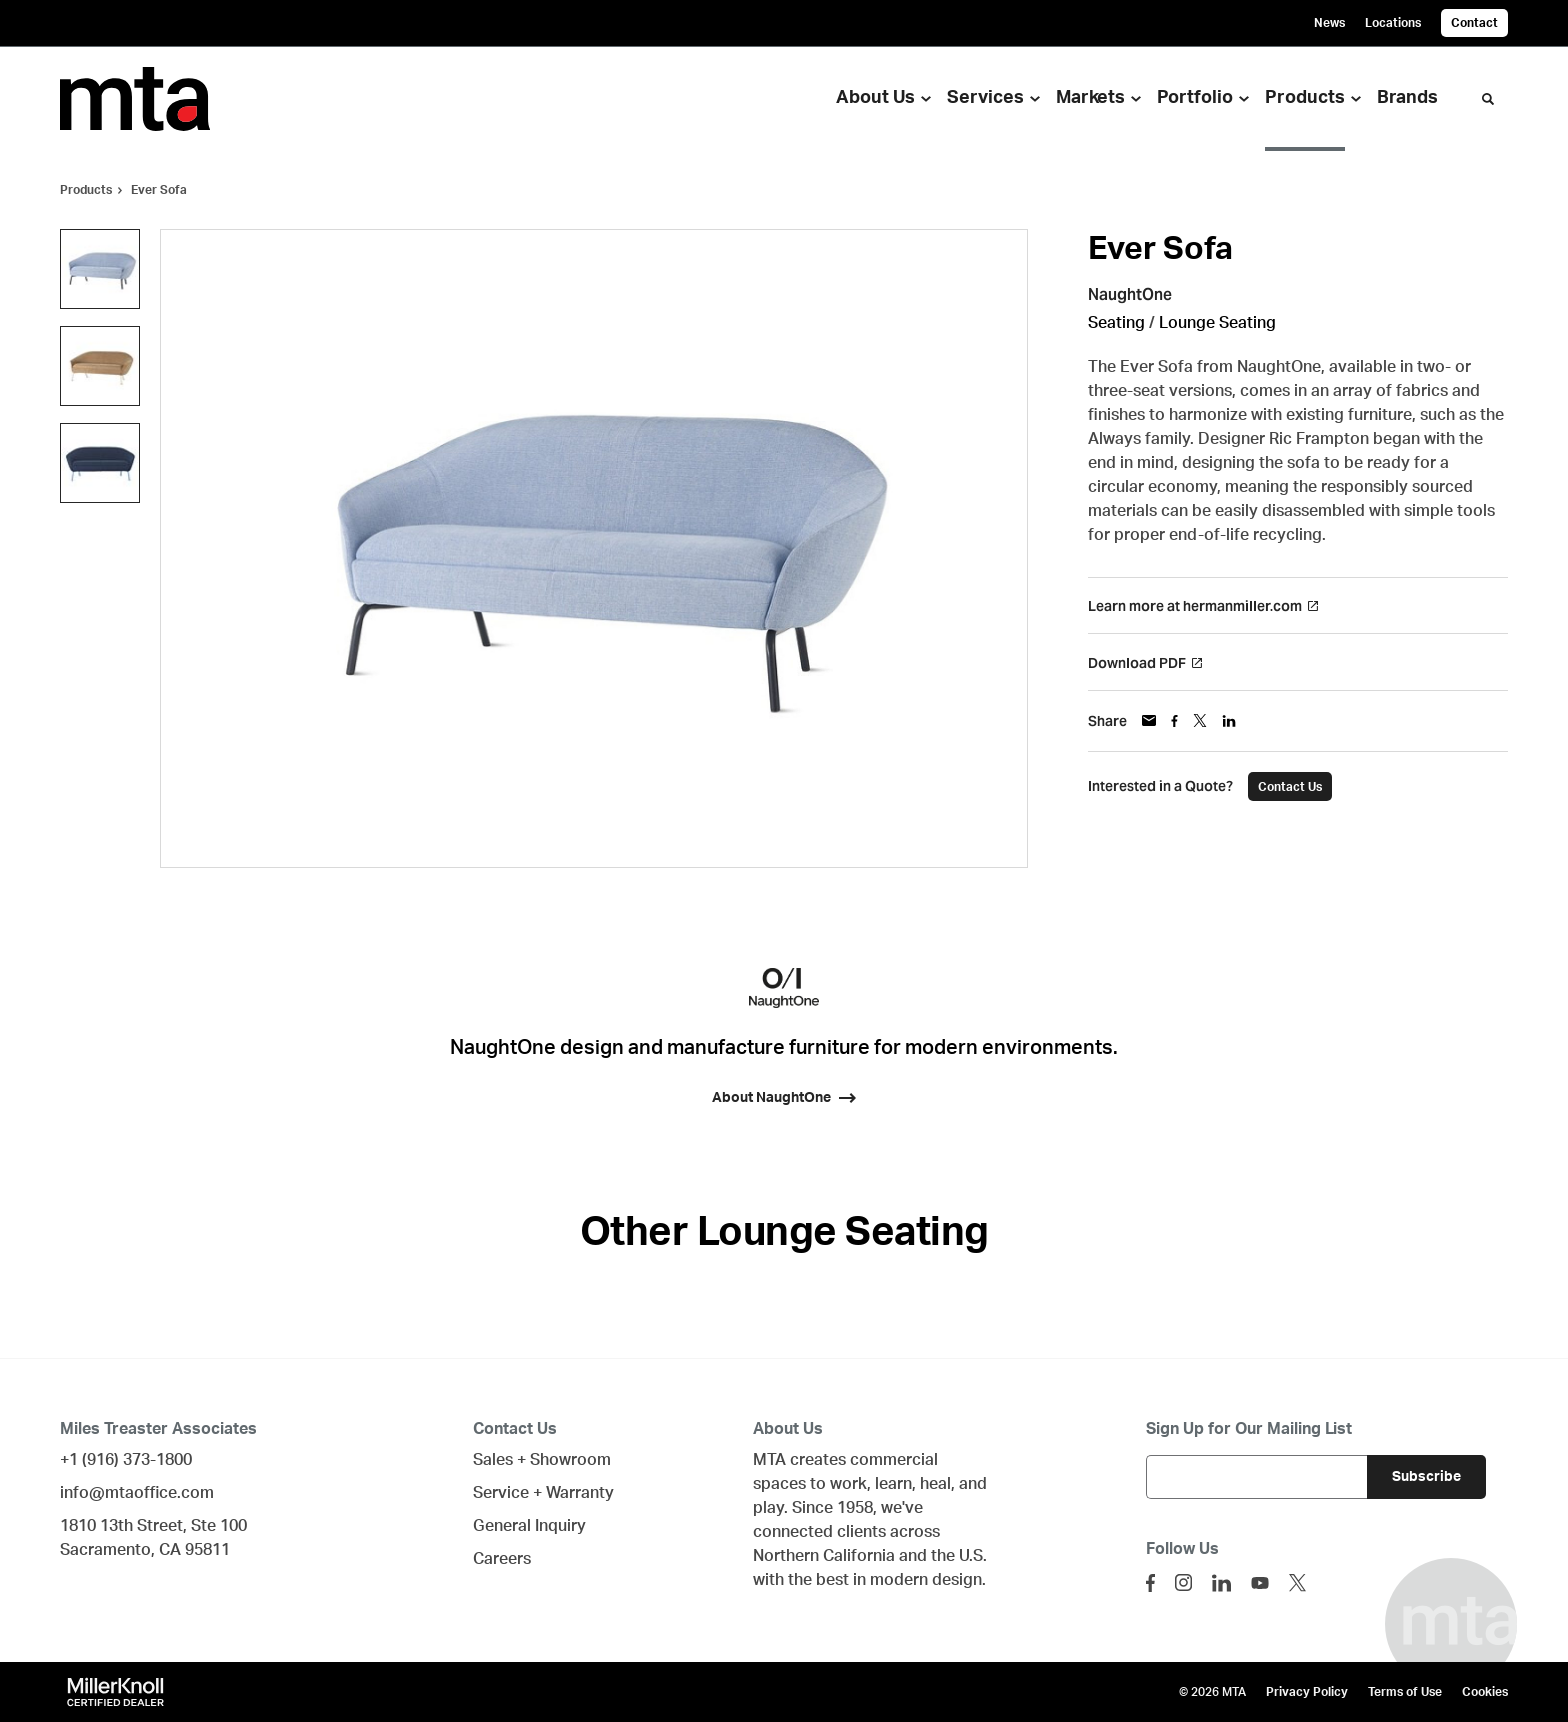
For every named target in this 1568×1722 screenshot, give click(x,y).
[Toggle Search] (1488, 99)
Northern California (824, 1556)
